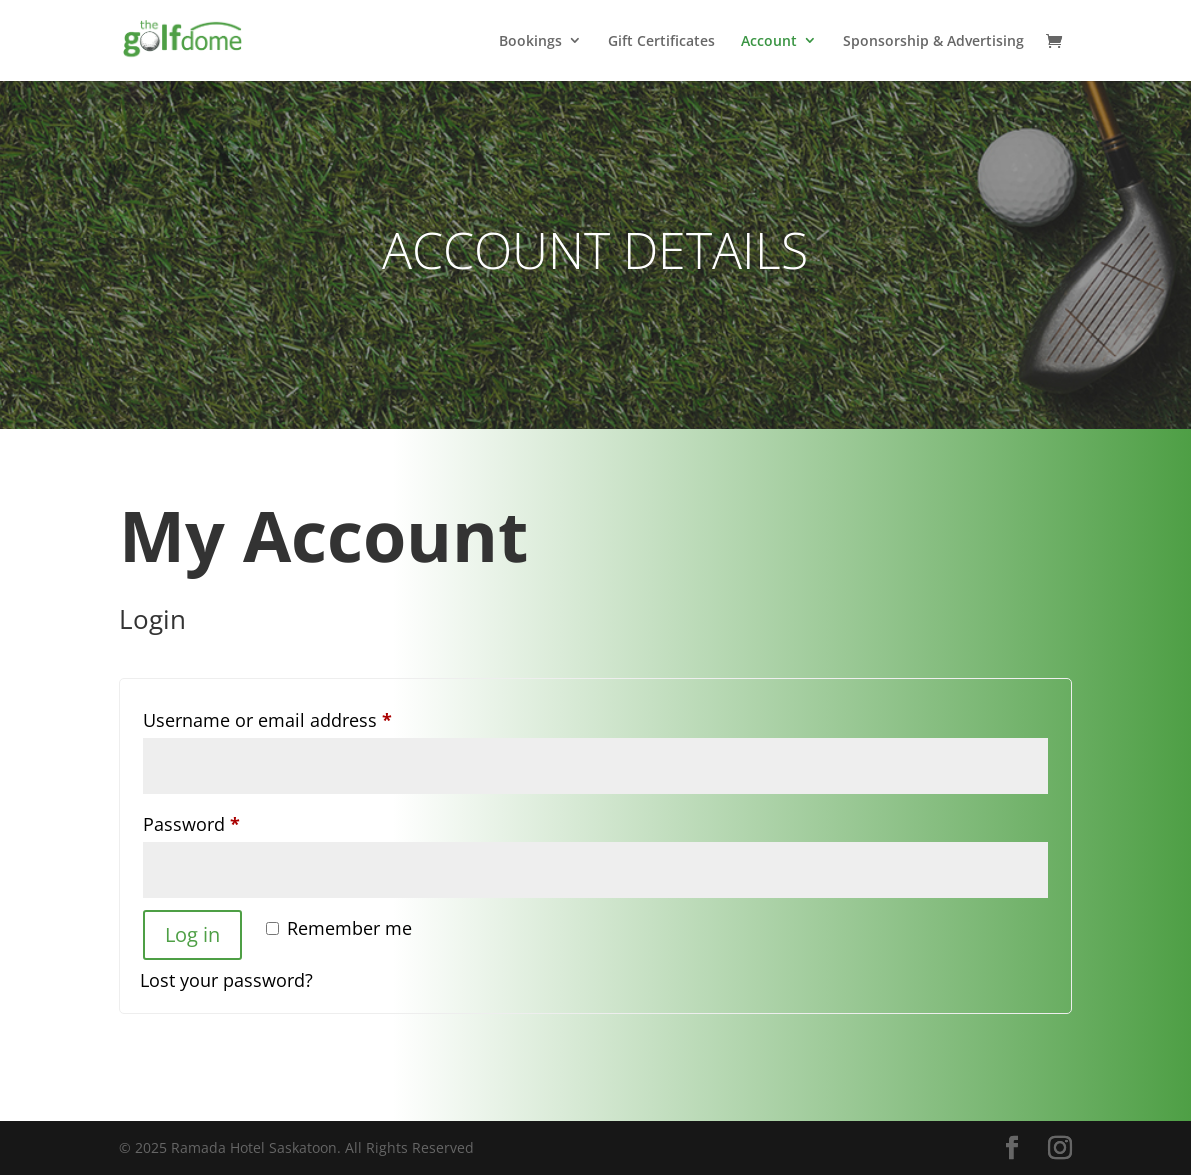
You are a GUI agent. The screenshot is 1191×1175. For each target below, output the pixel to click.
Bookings (530, 41)
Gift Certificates (661, 41)
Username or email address (305, 717)
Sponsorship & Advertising (933, 41)
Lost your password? (226, 980)
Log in (192, 934)
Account (769, 41)
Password (229, 821)
